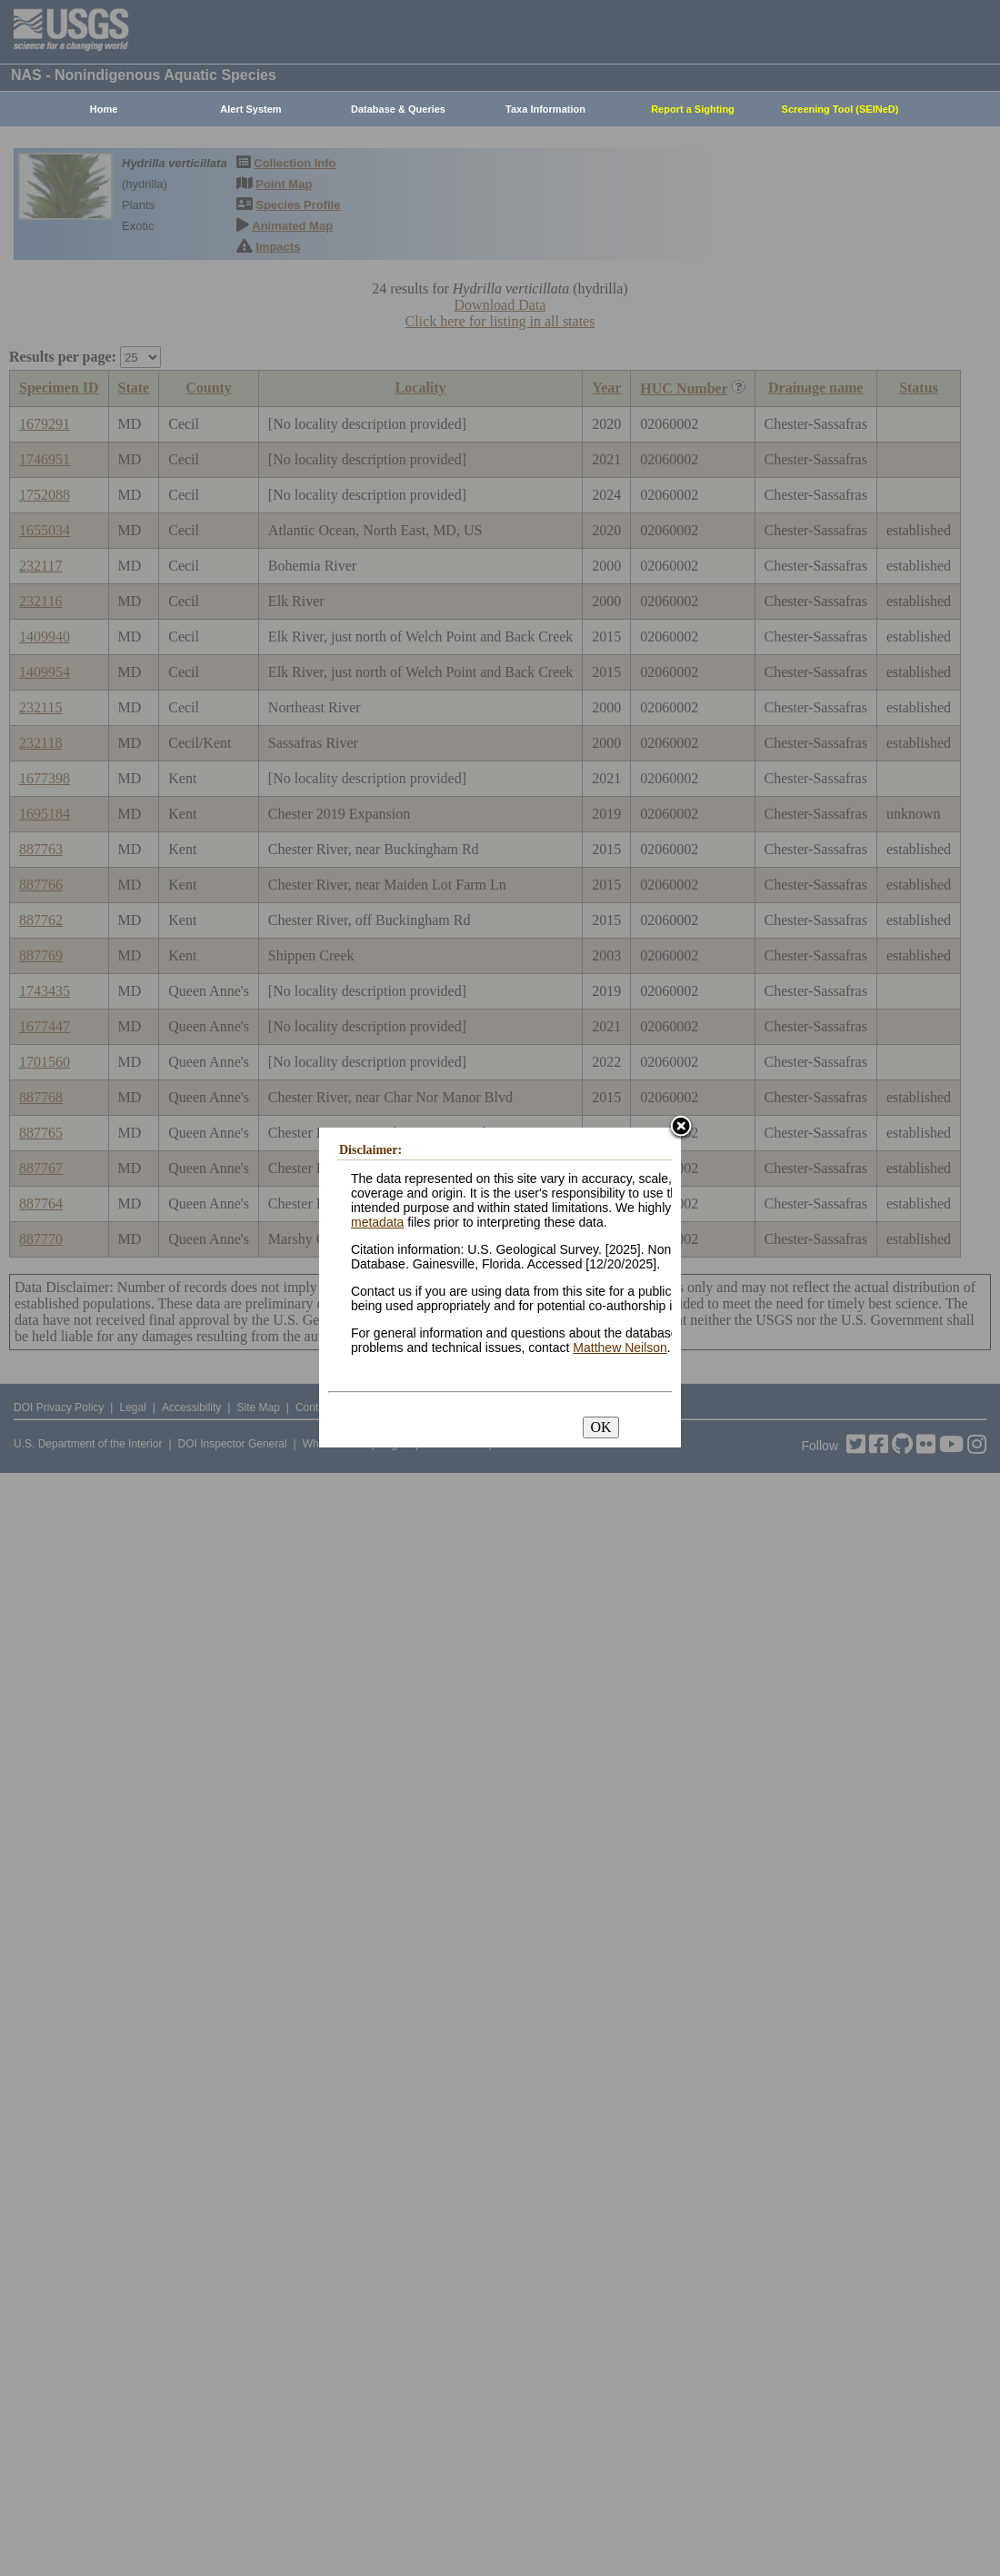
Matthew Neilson (620, 1347)
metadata (377, 1222)
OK (600, 1427)
